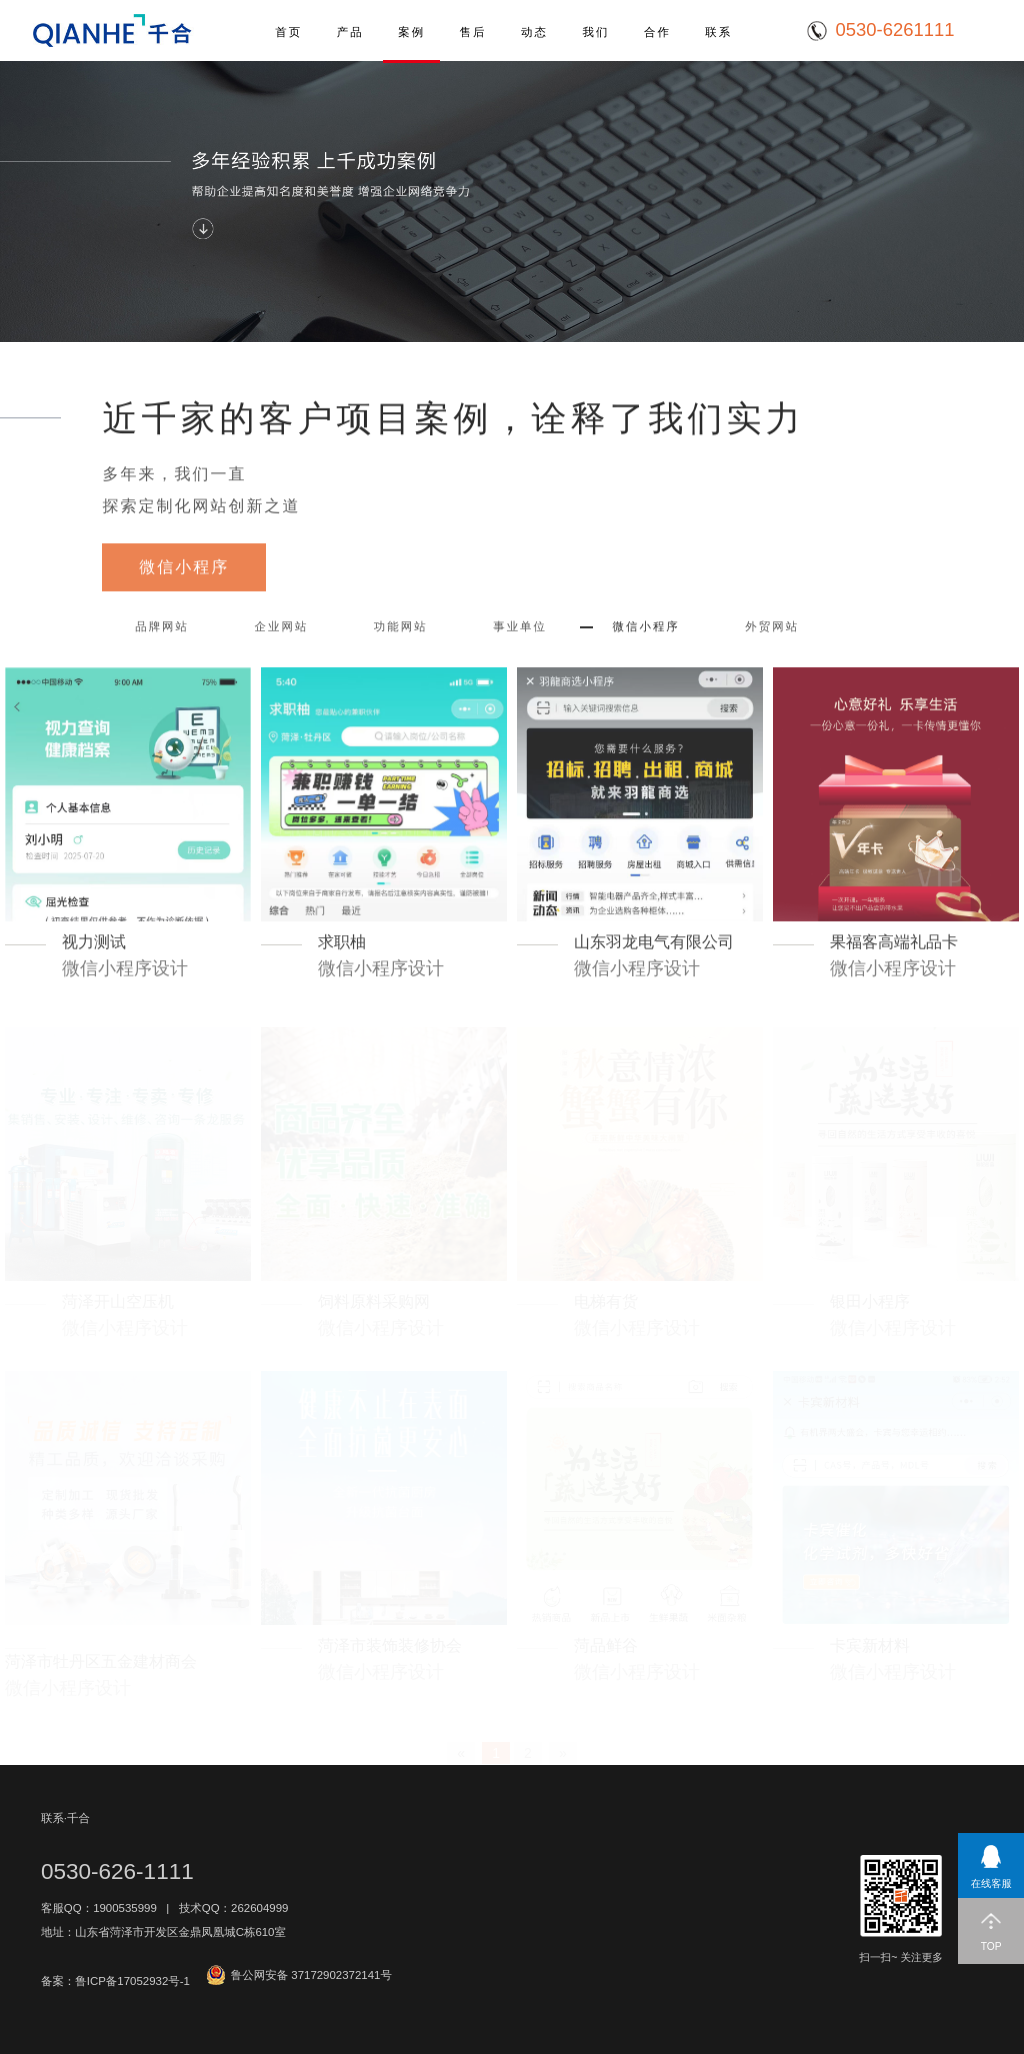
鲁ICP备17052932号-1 (132, 1981)
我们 (595, 32)
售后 (473, 32)
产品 (350, 32)
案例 (411, 32)
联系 (718, 32)
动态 (534, 32)
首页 (288, 32)
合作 (657, 32)
